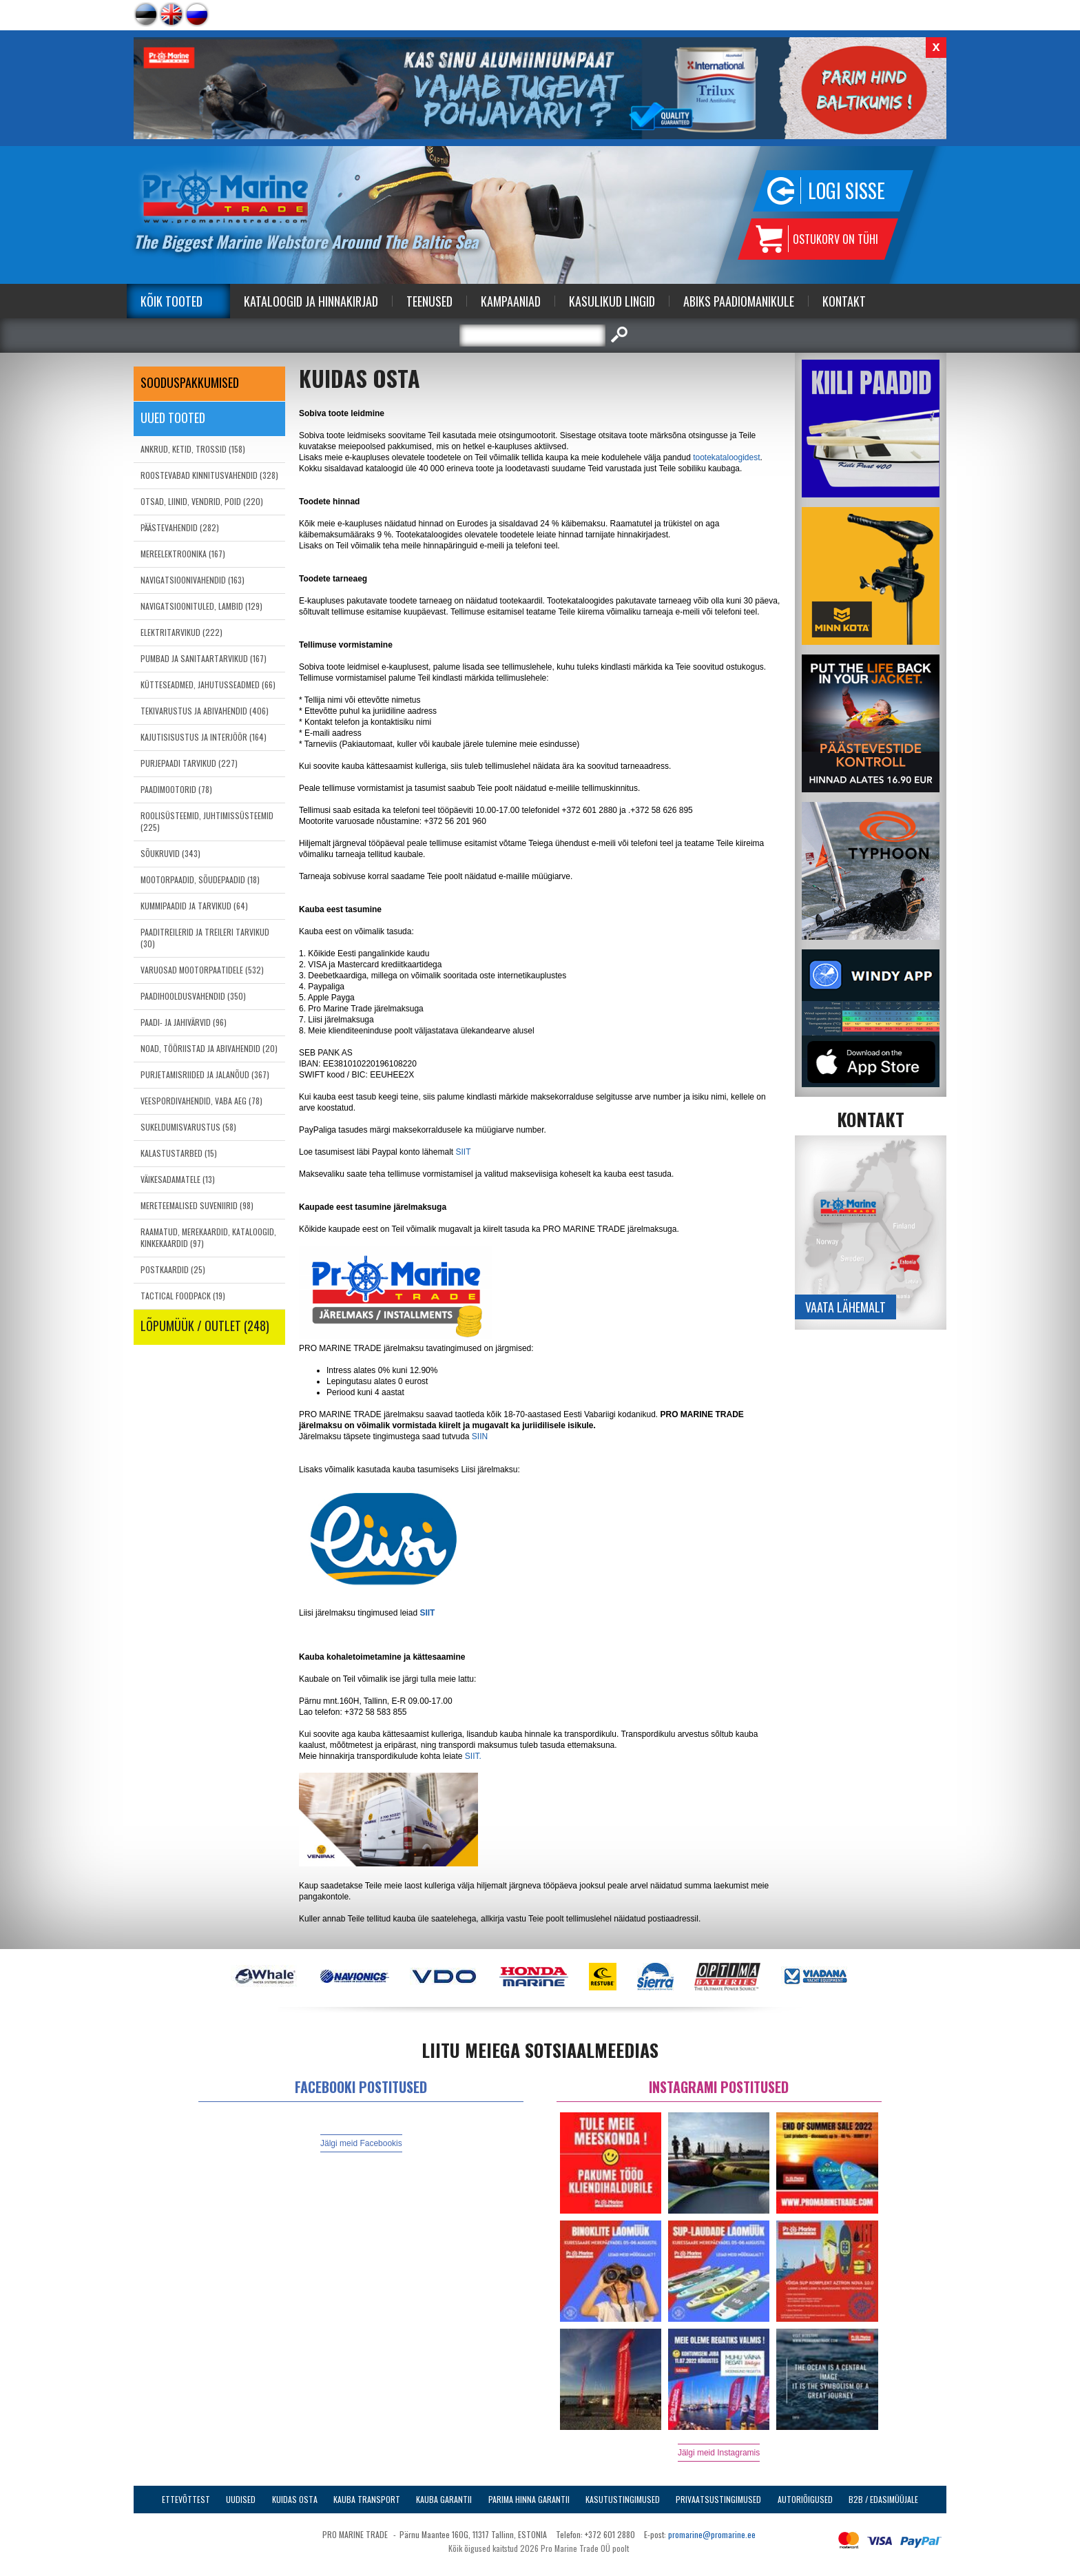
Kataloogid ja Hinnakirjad (311, 301)
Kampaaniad (511, 301)
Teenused (429, 301)
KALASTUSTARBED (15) (179, 1153)
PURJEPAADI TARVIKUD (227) (189, 763)
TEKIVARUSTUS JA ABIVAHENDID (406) (205, 711)
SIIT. (473, 1756)
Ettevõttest (186, 2499)
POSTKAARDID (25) (173, 1269)
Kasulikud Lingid (612, 301)
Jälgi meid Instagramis (719, 2452)
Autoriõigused (805, 2499)
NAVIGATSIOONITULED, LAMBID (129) (201, 606)
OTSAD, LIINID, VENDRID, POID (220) (202, 501)
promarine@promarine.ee (712, 2534)
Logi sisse (846, 190)
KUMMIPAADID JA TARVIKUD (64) (194, 905)
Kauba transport (366, 2499)
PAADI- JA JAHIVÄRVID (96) (184, 1022)
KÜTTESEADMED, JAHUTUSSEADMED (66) (208, 684)
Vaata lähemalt (845, 1307)
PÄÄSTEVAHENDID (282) (180, 527)
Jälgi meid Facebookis (361, 2143)
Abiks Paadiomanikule (738, 301)
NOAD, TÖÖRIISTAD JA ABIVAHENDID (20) (209, 1048)
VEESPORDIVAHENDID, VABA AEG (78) (201, 1100)
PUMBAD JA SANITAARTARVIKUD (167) (204, 658)
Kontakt (844, 301)
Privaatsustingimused (718, 2499)
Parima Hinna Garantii (529, 2499)
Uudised (241, 2499)
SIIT (462, 1152)
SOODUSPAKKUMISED (190, 382)
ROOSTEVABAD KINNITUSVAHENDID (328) (209, 475)
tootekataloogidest (726, 457)
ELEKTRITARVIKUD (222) (181, 632)
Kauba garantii (444, 2499)
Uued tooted (173, 417)
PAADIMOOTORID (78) (176, 789)
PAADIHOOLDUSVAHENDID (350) (193, 996)
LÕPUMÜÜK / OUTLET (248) (205, 1326)
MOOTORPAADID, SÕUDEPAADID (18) (200, 879)
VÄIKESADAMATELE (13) (178, 1179)
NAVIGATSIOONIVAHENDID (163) (193, 580)
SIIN (480, 1436)
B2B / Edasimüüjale (883, 2499)
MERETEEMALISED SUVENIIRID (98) (197, 1205)
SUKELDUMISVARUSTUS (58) (188, 1127)
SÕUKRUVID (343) (170, 853)
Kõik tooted (171, 301)
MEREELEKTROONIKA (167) (183, 553)
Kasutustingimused (622, 2499)
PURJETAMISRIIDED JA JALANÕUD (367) (205, 1074)
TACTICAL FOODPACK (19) (183, 1295)
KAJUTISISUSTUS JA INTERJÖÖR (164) (204, 737)
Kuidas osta (295, 2499)
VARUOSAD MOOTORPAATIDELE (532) (202, 970)
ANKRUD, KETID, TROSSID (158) (193, 449)
